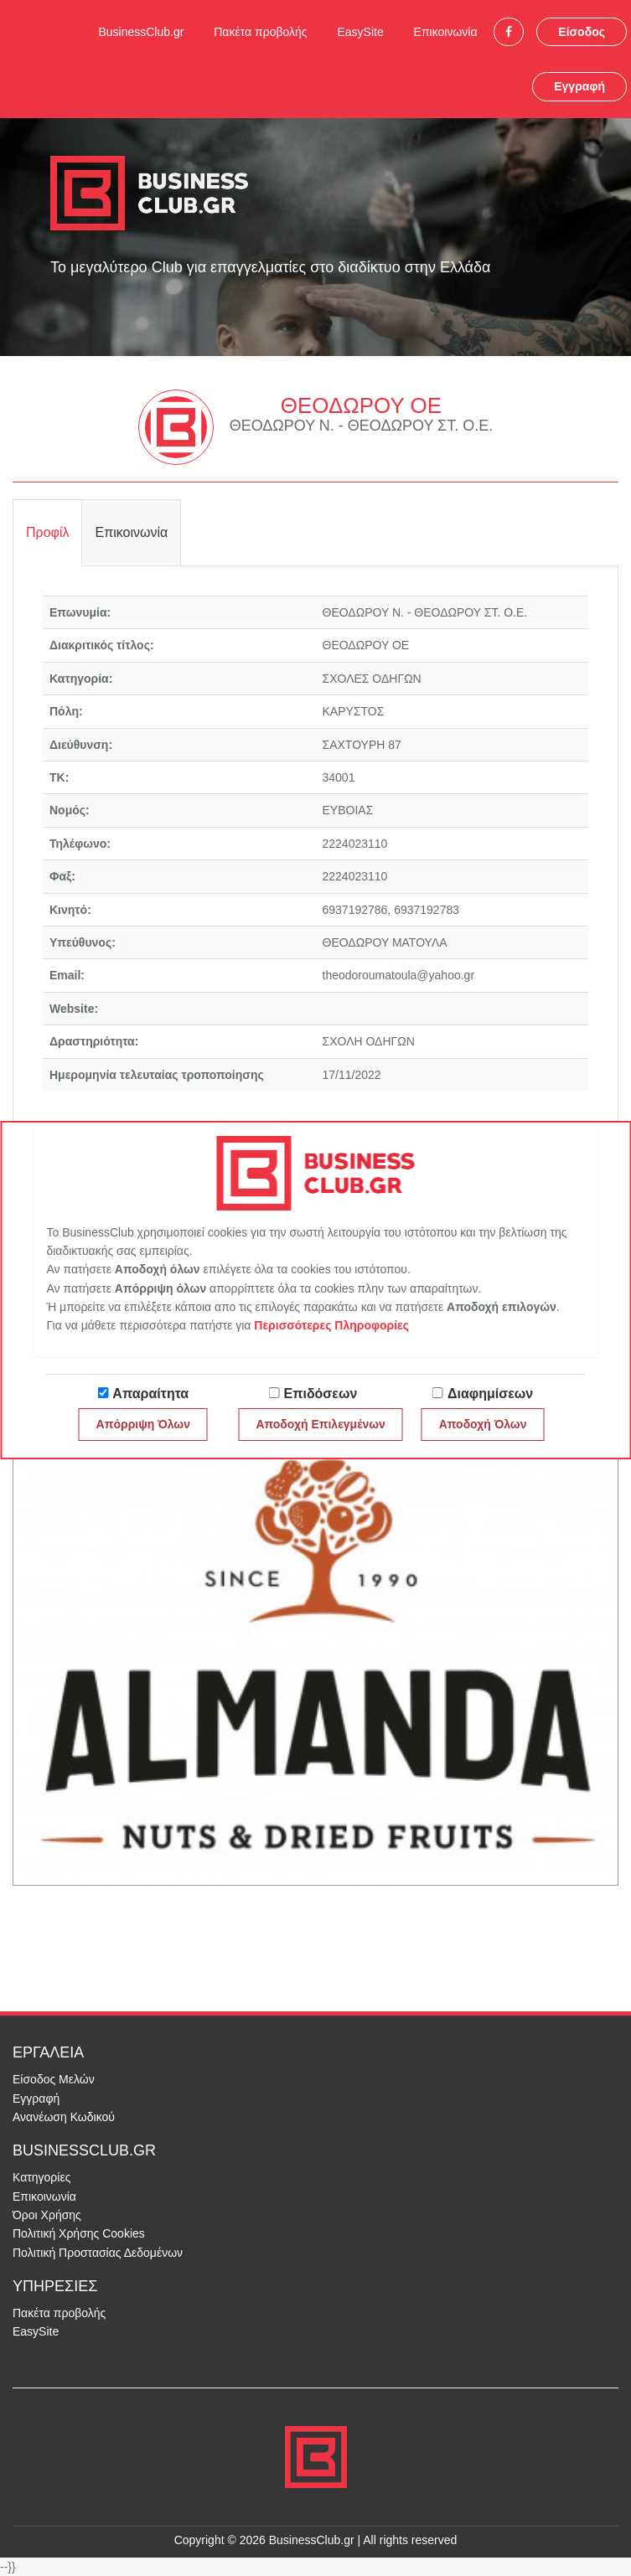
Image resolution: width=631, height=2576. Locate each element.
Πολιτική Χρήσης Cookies (79, 2233)
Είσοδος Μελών (54, 2079)
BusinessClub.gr (141, 32)
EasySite (360, 32)
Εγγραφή (579, 86)
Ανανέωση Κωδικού (64, 2117)
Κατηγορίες (41, 2177)
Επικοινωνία (446, 32)
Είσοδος (581, 32)
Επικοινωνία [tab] (131, 532)
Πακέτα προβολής (260, 32)
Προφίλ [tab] (47, 532)
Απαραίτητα (150, 1393)
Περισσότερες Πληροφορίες (331, 1325)
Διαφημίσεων (490, 1393)
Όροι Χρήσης (47, 2215)
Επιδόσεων (321, 1393)
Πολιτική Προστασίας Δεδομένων (98, 2252)
